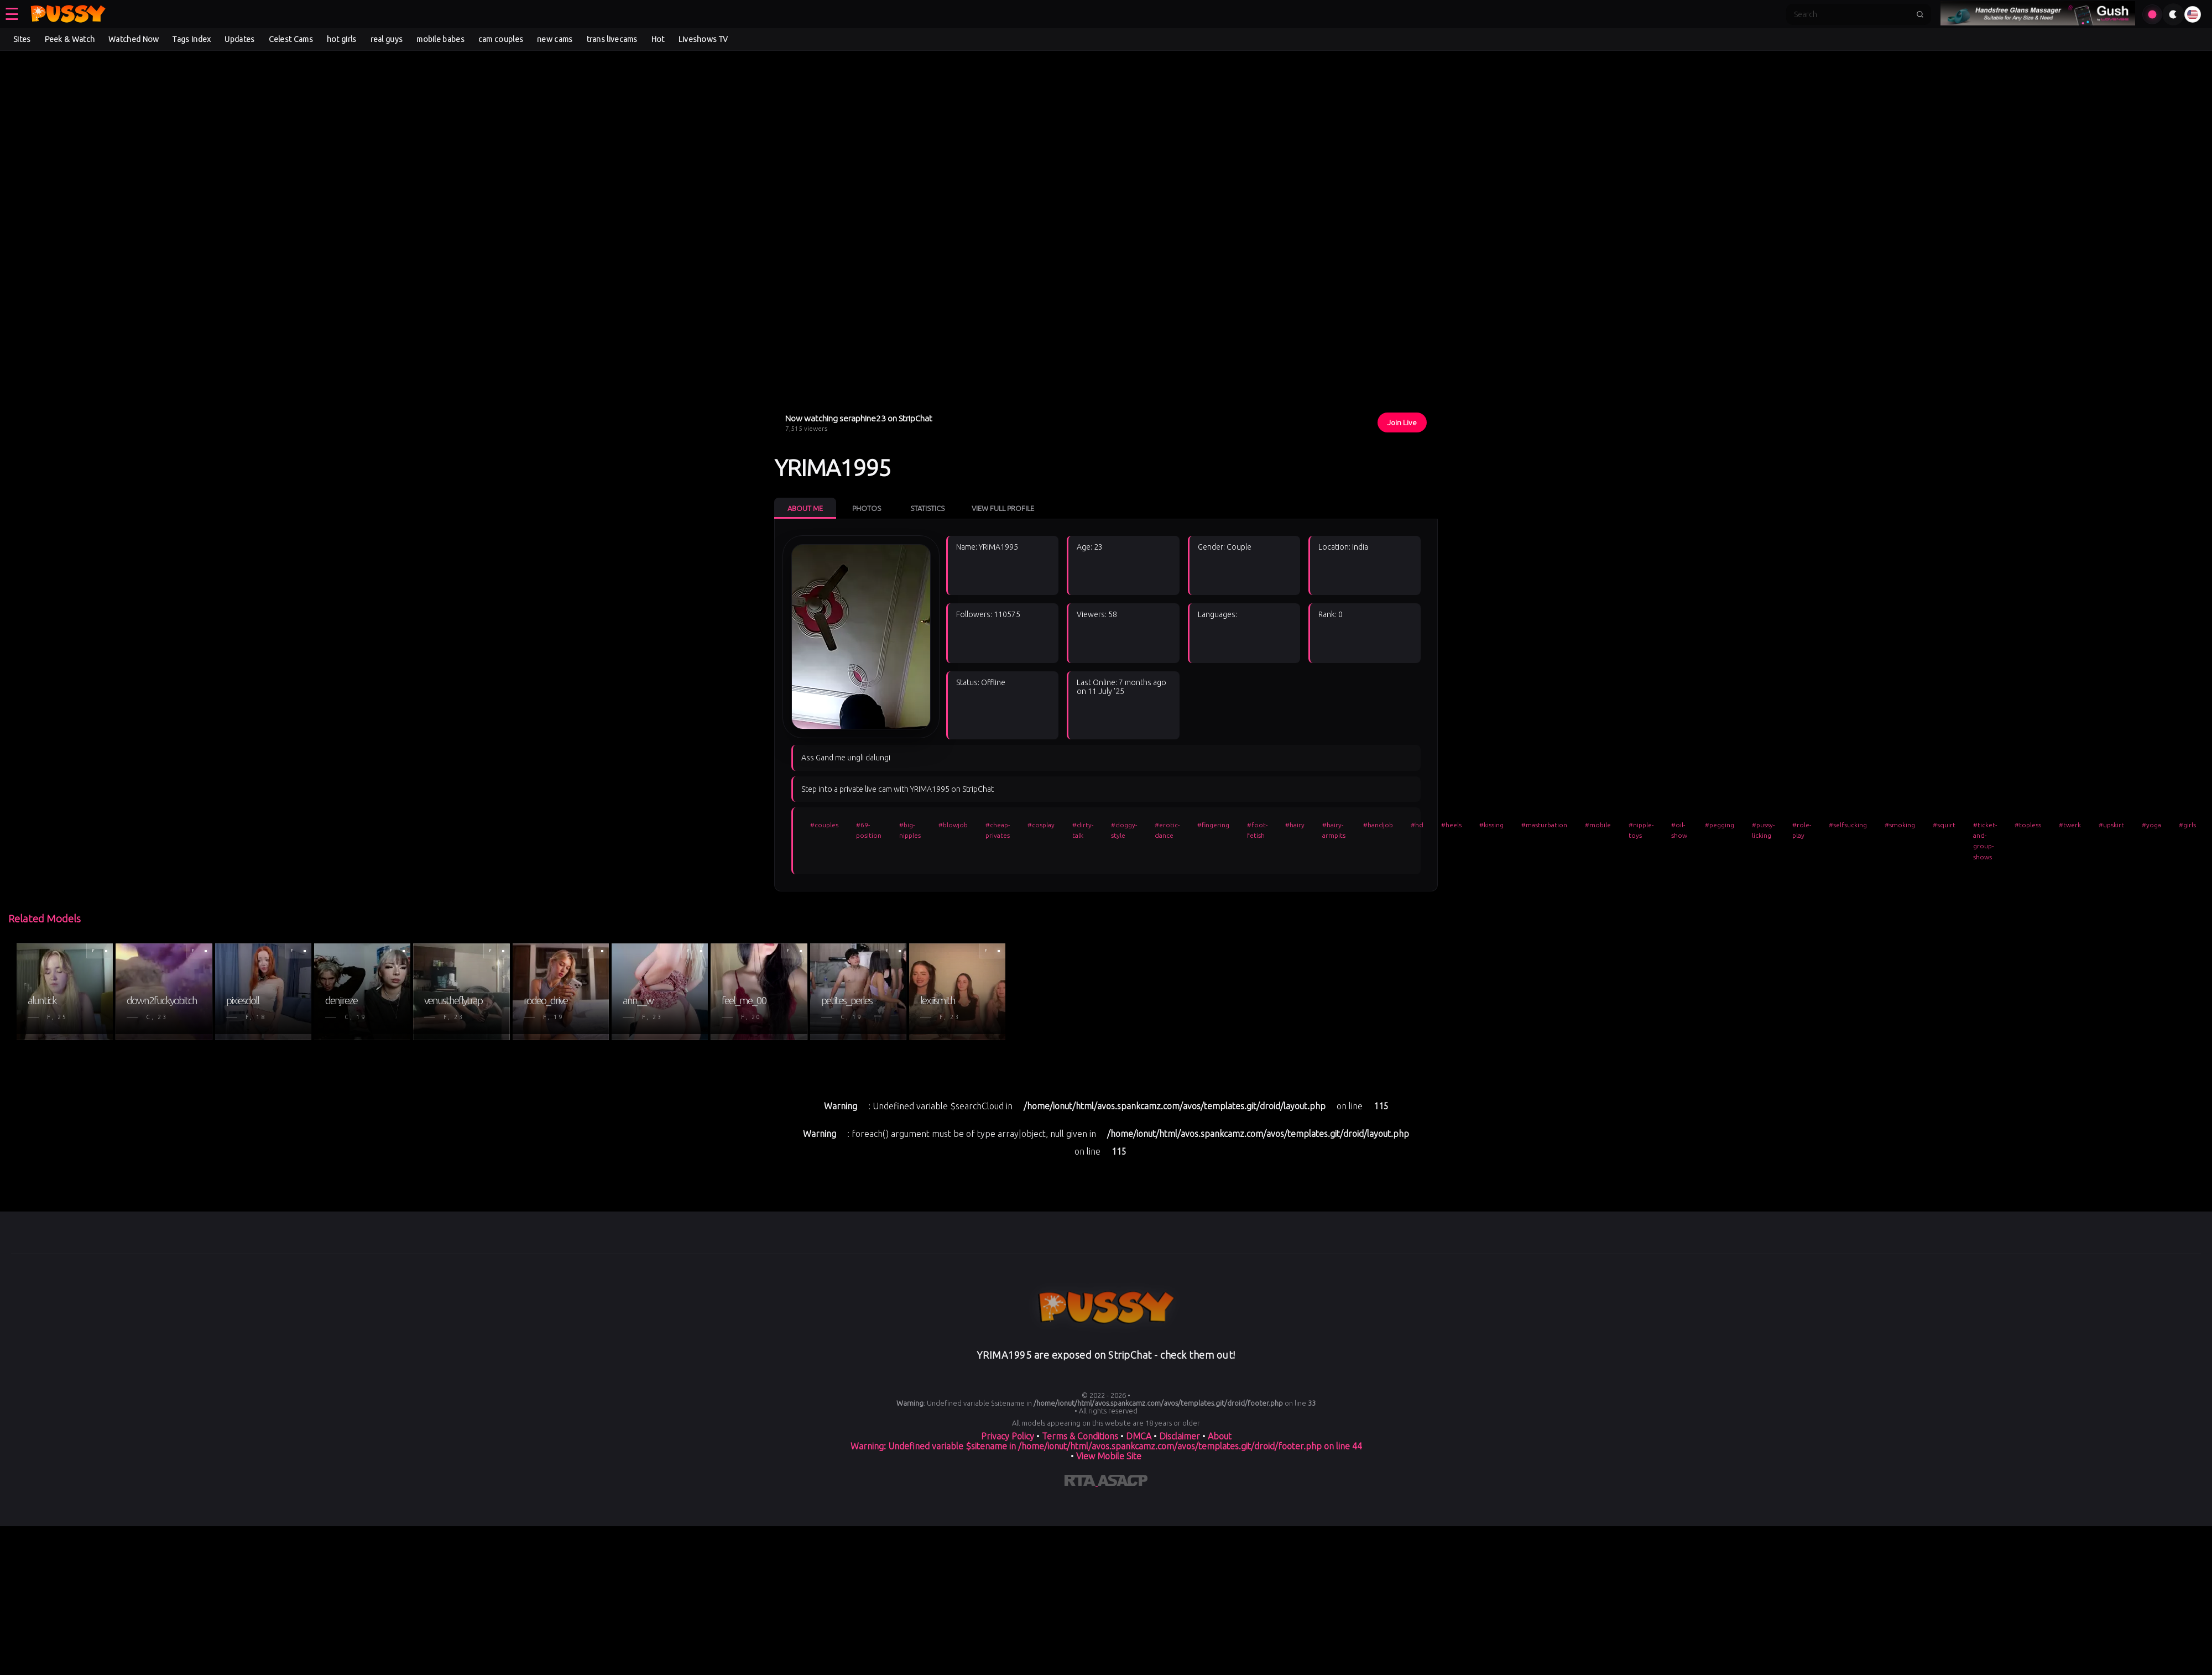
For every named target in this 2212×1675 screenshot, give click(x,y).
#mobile (1598, 824)
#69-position (868, 830)
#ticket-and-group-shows (1985, 840)
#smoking (1900, 824)
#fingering (1213, 824)
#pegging (1719, 824)
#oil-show (1679, 830)
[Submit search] (1920, 14)
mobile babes (440, 39)
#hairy (1295, 824)
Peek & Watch (70, 39)
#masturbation (1544, 824)
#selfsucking (1848, 824)
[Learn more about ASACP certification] (1122, 1483)
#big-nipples (910, 830)
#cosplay (1041, 824)
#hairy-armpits (1333, 830)
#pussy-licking (1763, 830)
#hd (1417, 824)
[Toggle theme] (2173, 14)
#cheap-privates (997, 830)
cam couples (500, 39)
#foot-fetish (1257, 830)
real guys (387, 39)
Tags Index (192, 39)
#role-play (1801, 830)
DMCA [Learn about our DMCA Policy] (1138, 1436)
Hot (658, 39)
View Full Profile (1003, 508)
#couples (824, 824)
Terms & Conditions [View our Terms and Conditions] (1080, 1436)
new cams (554, 39)
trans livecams (612, 39)
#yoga (2151, 824)
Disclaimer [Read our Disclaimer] (1179, 1436)
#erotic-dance (1167, 830)
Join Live (1402, 422)
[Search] (1851, 14)
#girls (2187, 824)
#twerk (2070, 824)
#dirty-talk (1082, 830)
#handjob (1378, 824)
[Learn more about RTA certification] (1081, 1483)
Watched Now (133, 39)
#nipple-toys (1641, 830)
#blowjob (953, 824)
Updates (239, 39)
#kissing (1491, 824)
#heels (1451, 824)
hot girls (342, 39)
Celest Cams (291, 39)
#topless (2028, 824)
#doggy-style (1124, 830)
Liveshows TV (703, 39)
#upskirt (2111, 824)
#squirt (1944, 824)
